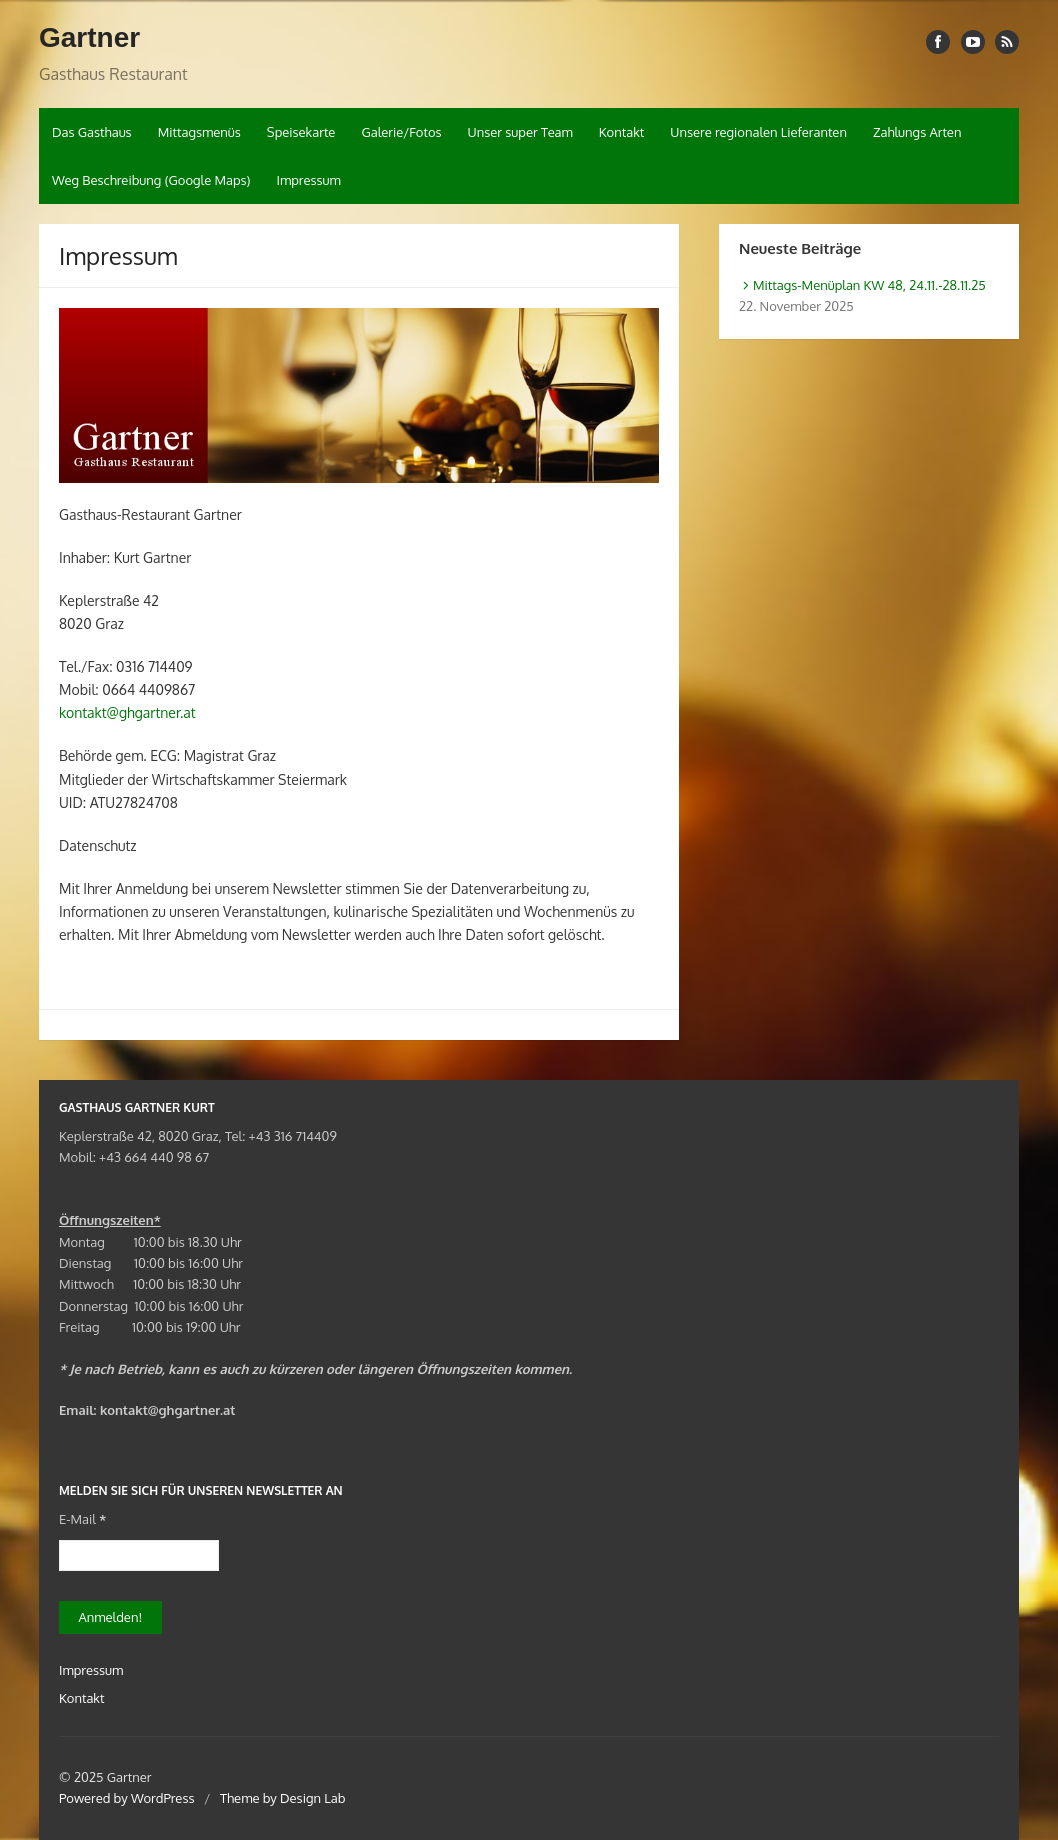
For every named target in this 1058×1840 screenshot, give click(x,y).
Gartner (89, 37)
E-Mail (82, 1519)
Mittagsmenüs (199, 132)
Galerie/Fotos (401, 132)
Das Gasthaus (92, 132)
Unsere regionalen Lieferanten (758, 132)
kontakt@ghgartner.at (127, 712)
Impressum (308, 180)
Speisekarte (301, 132)
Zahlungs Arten (917, 132)
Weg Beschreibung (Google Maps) (151, 180)
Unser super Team (520, 132)
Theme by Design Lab (282, 1798)
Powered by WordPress (127, 1798)
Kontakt (621, 132)
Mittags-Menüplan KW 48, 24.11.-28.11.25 (869, 285)
